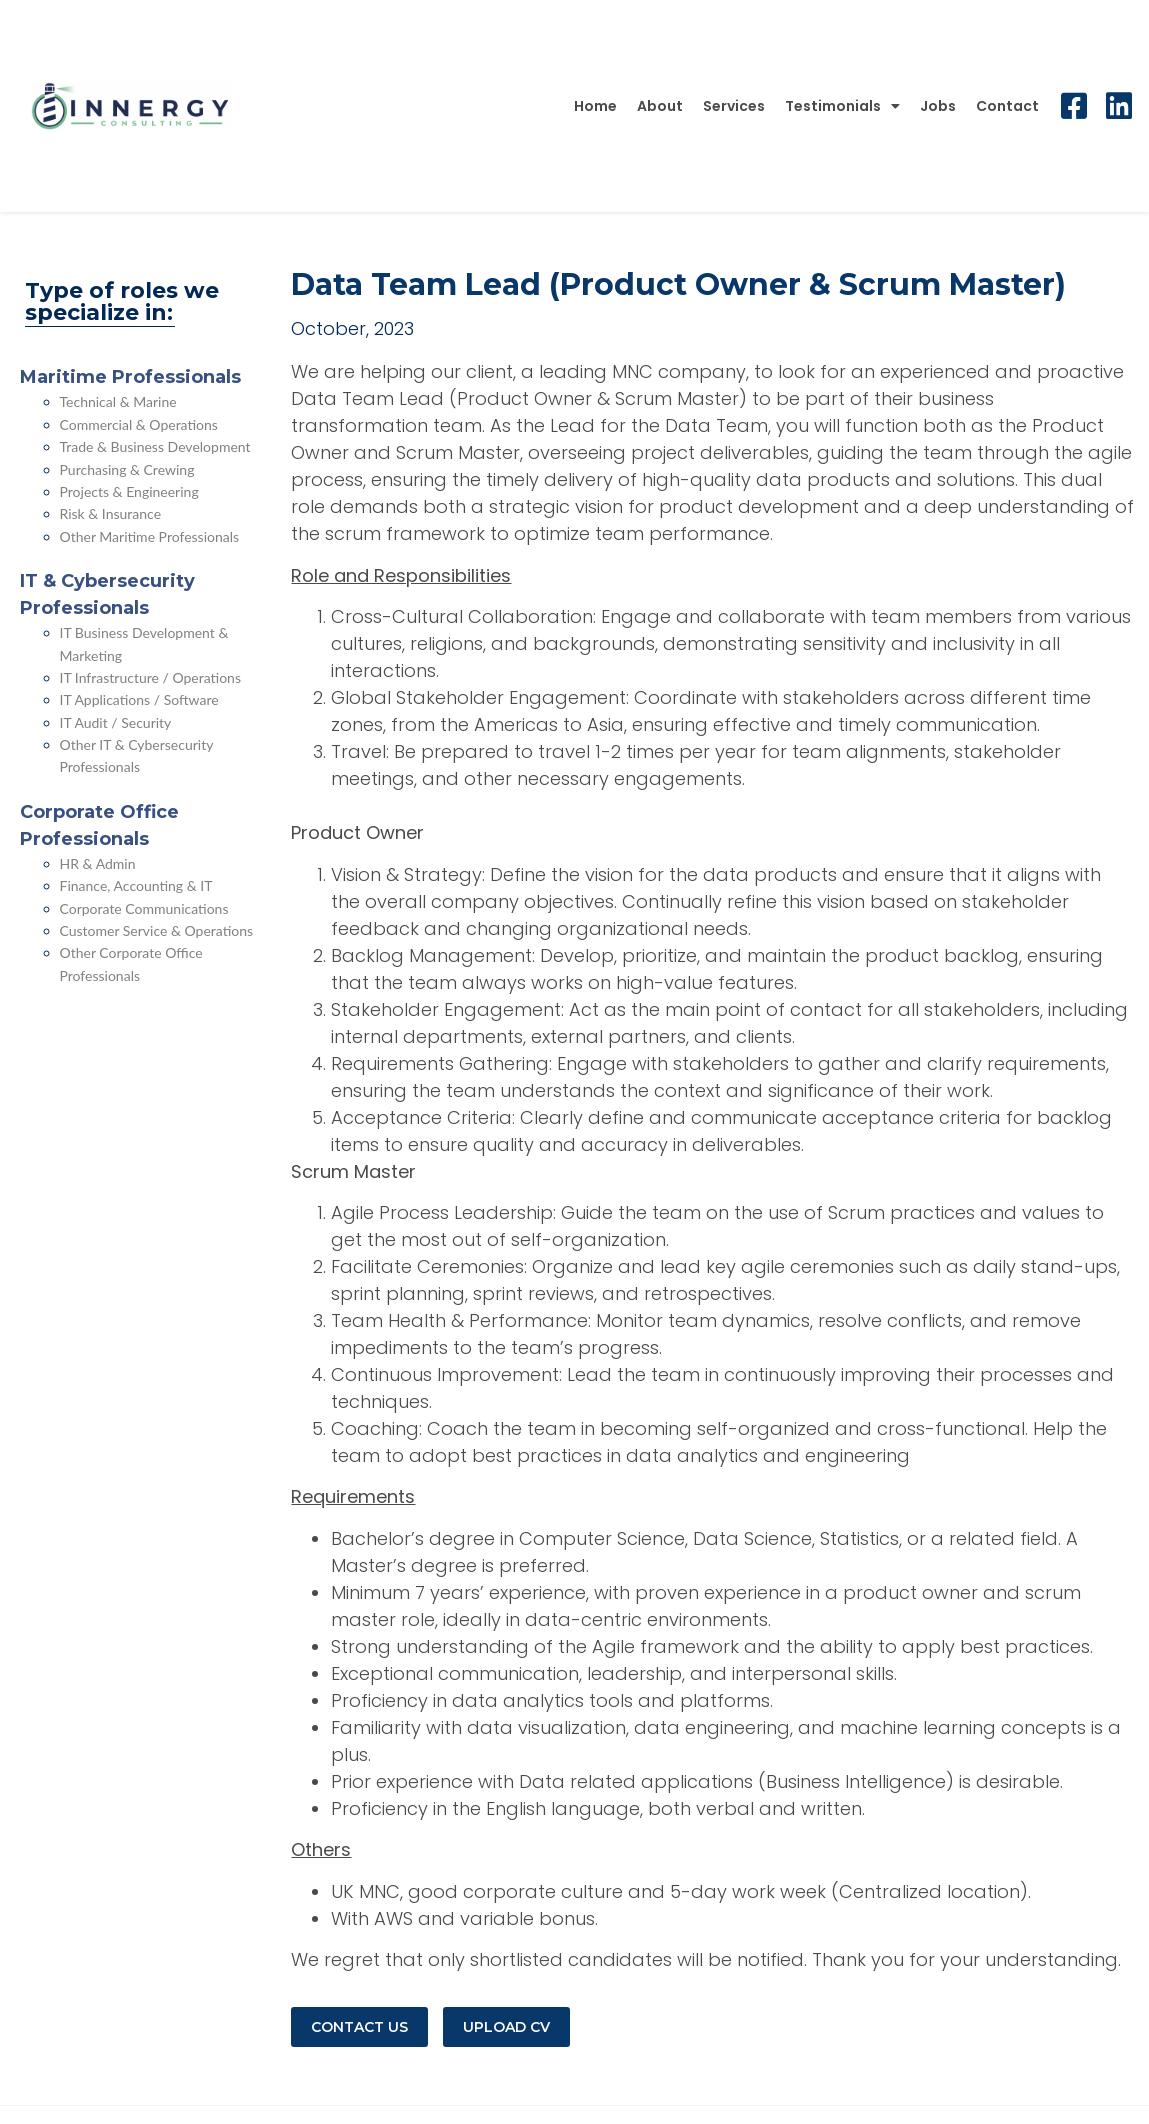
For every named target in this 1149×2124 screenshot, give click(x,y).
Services (734, 106)
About (660, 106)
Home (595, 106)
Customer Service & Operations (157, 930)
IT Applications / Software (139, 699)
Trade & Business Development (155, 446)
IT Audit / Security (116, 722)
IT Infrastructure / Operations (151, 677)
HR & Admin (98, 863)
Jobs (938, 106)
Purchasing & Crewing (127, 469)
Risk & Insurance (111, 513)
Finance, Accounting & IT (136, 885)
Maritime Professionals (130, 377)
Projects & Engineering (129, 491)
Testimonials (842, 106)
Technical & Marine (118, 401)
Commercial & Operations (139, 424)
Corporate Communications (144, 908)
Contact (1007, 106)
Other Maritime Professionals (150, 536)
